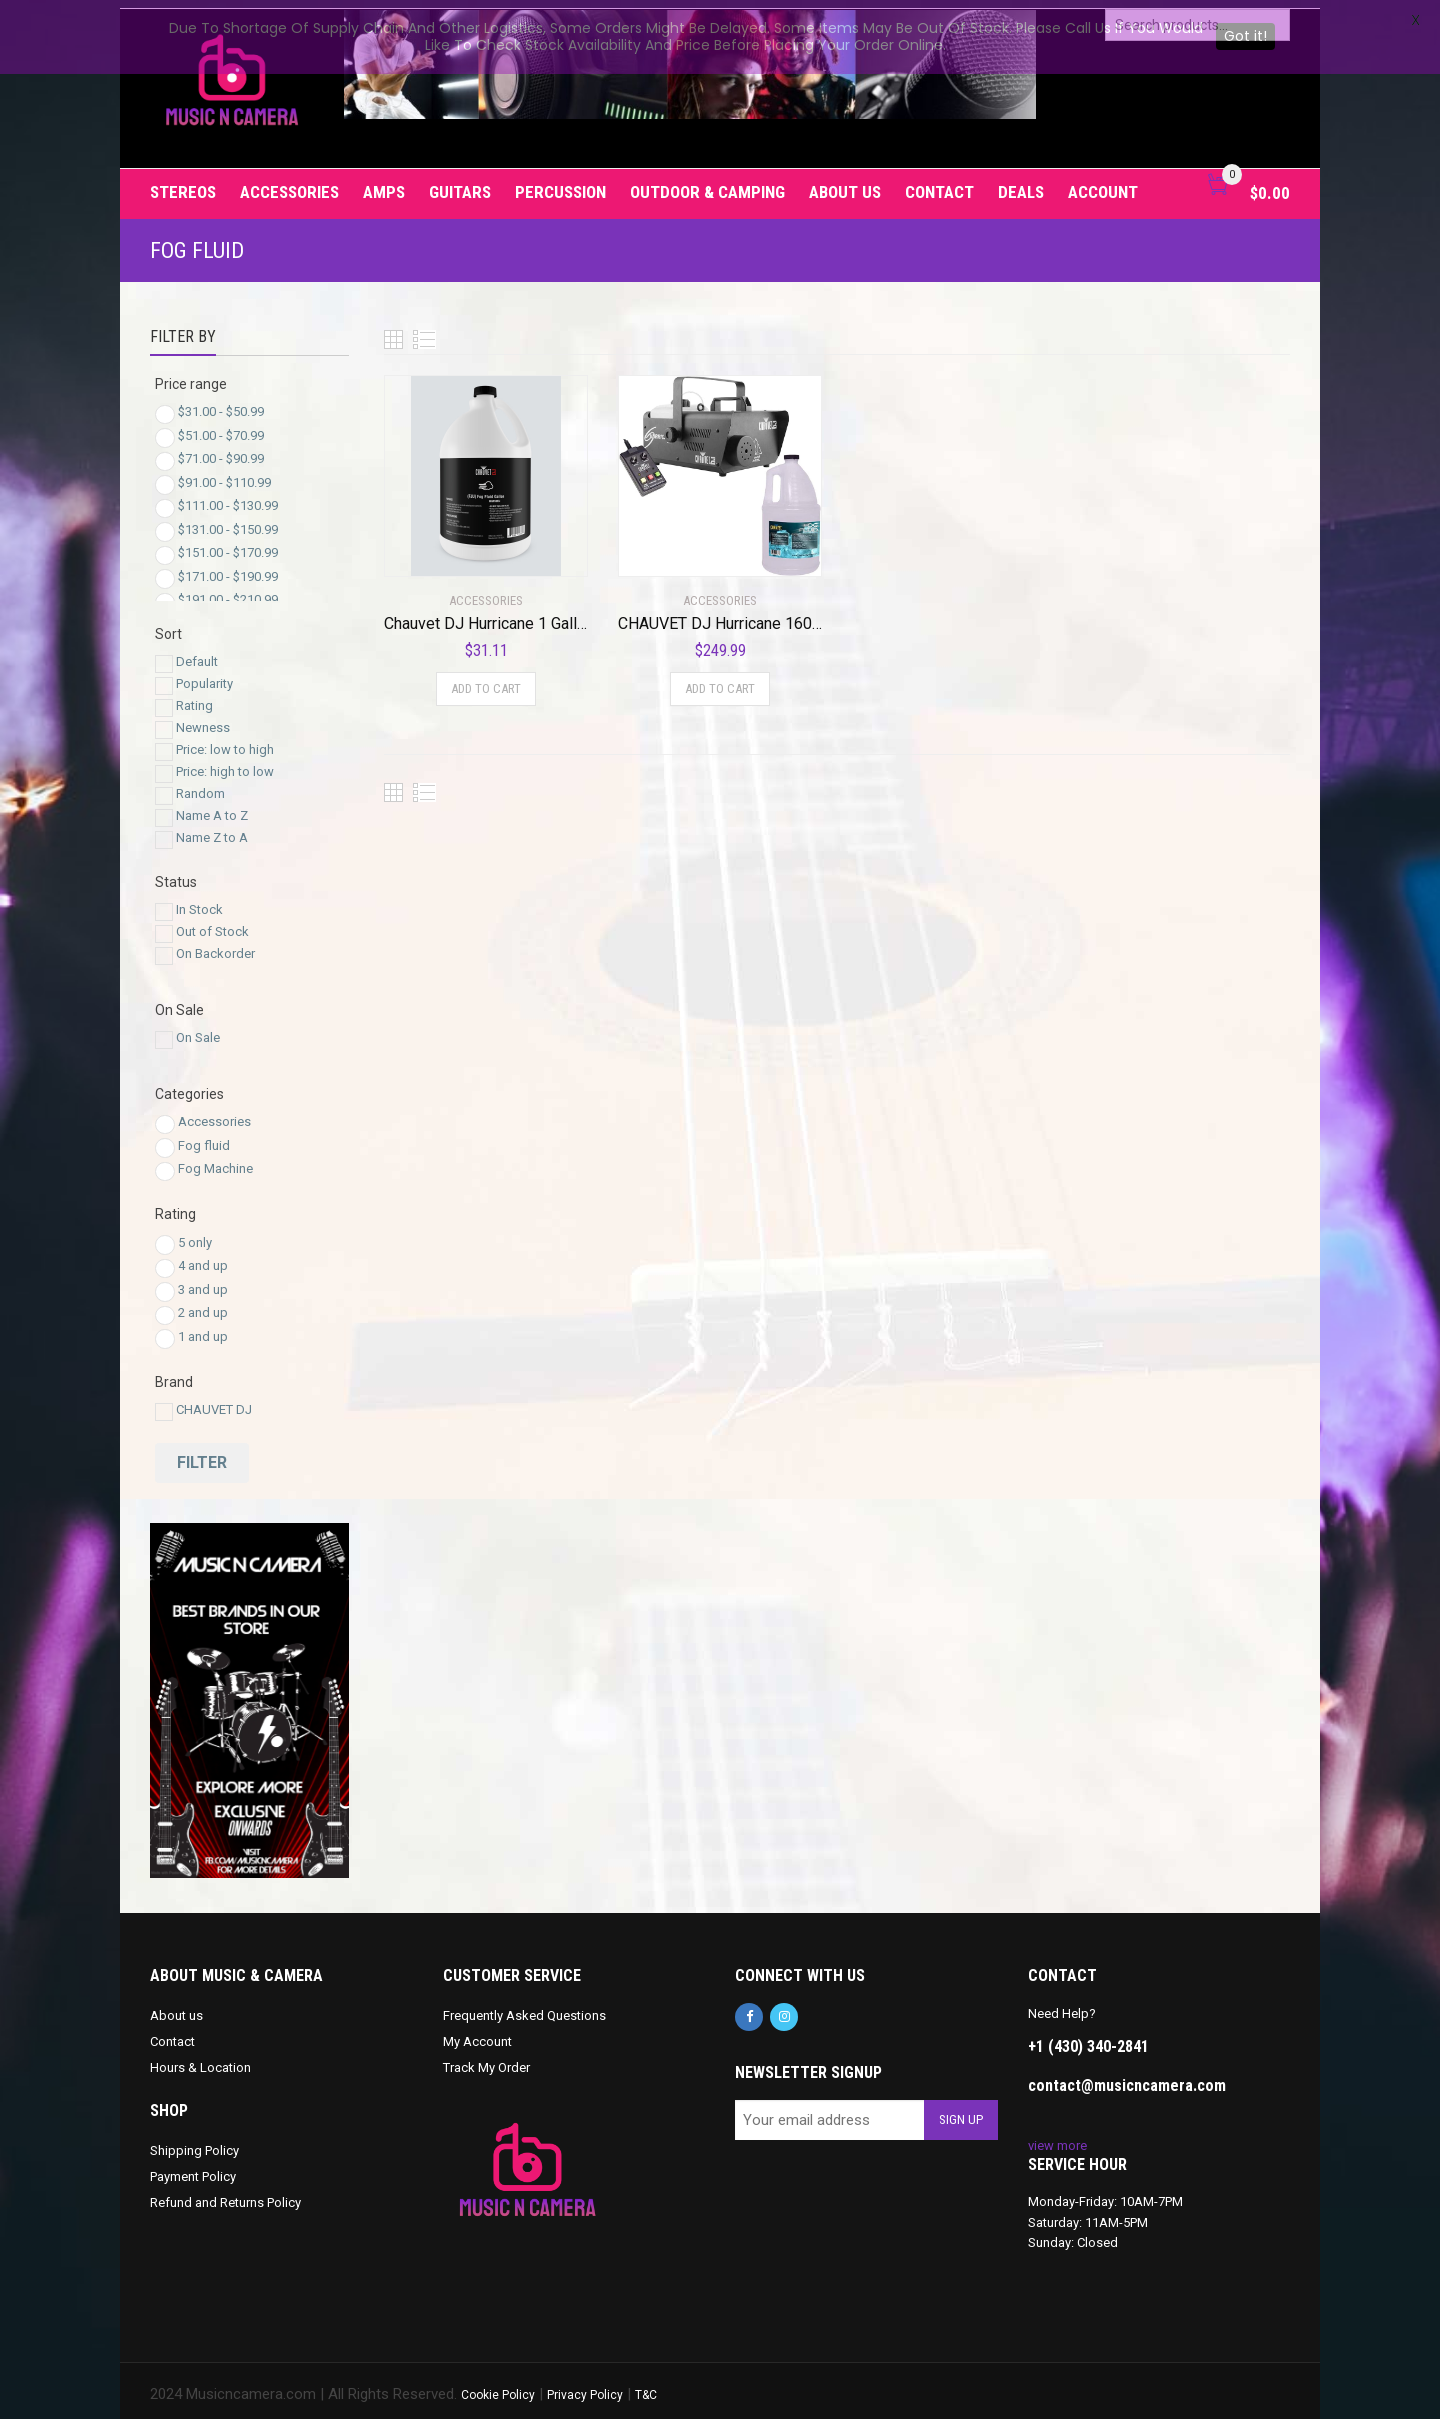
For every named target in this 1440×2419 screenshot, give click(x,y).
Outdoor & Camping (707, 184)
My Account (477, 2033)
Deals (1021, 184)
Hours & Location (200, 2059)
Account (1103, 184)
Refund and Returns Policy (225, 2194)
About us (845, 184)
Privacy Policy (585, 2387)
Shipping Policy (194, 2142)
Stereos (183, 184)
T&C (646, 2387)
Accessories (289, 184)
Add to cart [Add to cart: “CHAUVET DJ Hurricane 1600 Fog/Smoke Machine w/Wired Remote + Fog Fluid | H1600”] (720, 680)
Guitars (460, 184)
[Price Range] (165, 407)
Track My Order (486, 2059)
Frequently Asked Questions (524, 2007)
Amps (384, 184)
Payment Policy (193, 2168)
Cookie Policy (498, 2387)
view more (1057, 2137)
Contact (939, 184)
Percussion (560, 184)
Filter (202, 1455)
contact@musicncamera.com (1127, 2077)
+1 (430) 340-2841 (1088, 2038)
